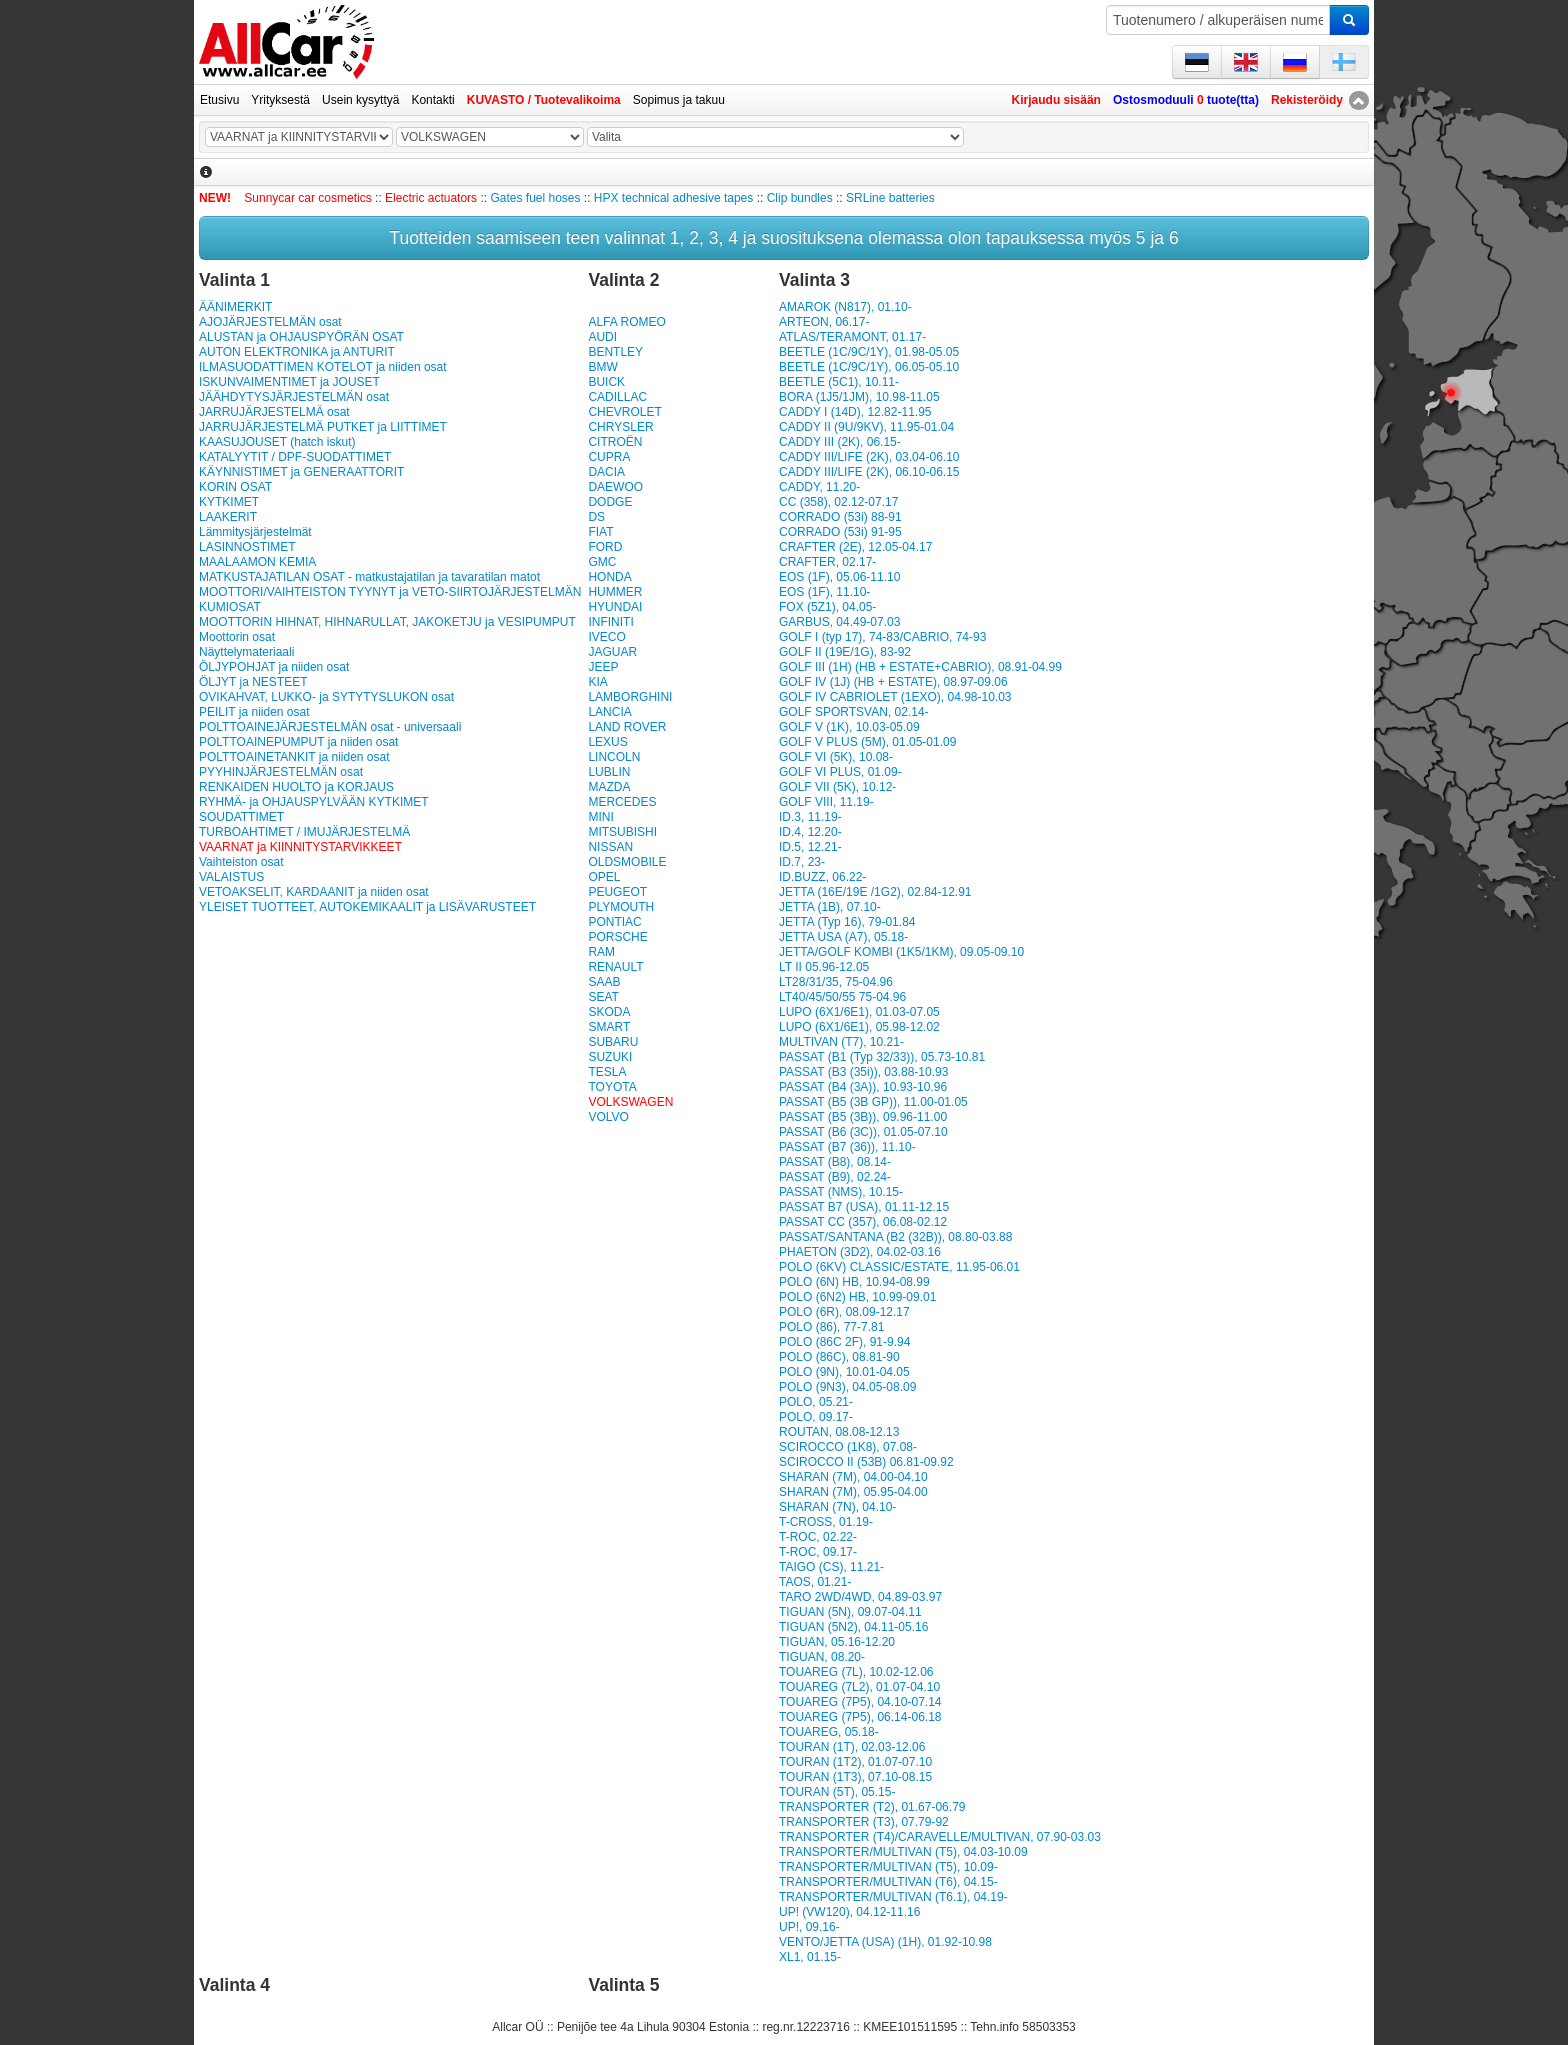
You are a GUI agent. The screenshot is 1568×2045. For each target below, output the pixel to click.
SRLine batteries (890, 198)
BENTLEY (615, 352)
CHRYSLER (620, 427)
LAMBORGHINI (630, 697)
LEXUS (607, 742)
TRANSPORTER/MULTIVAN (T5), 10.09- (888, 1867)
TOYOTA (612, 1087)
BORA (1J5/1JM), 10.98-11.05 (859, 397)
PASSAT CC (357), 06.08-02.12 (863, 1222)
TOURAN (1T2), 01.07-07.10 (855, 1762)
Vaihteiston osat (241, 862)
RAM (601, 952)
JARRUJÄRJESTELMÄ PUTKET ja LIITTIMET (323, 427)
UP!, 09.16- (809, 1927)
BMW (602, 367)
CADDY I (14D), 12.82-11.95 (855, 412)
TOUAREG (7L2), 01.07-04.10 (859, 1687)
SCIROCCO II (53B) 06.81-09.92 (866, 1462)
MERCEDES (622, 802)
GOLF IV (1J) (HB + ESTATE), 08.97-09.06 (893, 682)
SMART (609, 1027)
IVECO (606, 637)
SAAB (604, 982)
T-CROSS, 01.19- (826, 1522)
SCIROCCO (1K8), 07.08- (848, 1447)
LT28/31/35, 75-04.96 (836, 982)
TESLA (607, 1072)
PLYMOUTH (621, 907)
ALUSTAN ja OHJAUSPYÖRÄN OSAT (301, 337)
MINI (600, 817)
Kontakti (432, 100)
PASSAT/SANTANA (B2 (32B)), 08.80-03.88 (895, 1237)
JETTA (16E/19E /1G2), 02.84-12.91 (875, 892)
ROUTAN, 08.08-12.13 (839, 1432)
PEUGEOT (617, 892)
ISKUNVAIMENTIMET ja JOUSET (289, 382)
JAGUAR (612, 652)
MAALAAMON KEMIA (257, 562)
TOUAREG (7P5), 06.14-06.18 (860, 1717)
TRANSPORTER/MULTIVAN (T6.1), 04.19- (893, 1897)
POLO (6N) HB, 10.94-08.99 (854, 1282)
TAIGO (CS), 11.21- (831, 1567)
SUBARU (613, 1042)
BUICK (606, 382)
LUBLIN (609, 772)
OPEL (604, 877)
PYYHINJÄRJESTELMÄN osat (281, 772)
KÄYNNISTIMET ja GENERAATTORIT (301, 472)
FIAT (600, 532)
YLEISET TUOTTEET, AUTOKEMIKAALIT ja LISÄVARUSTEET (367, 907)
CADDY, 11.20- (819, 487)
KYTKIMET (229, 502)
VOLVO (608, 1117)
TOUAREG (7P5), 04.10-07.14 (860, 1702)
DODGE (610, 502)
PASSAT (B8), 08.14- (835, 1162)
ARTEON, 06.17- (824, 322)
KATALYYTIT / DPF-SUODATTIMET (295, 457)
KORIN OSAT (235, 487)
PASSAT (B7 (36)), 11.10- (847, 1147)
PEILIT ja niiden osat (254, 712)
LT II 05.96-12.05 (824, 967)
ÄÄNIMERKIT (235, 307)
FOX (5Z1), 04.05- (827, 607)
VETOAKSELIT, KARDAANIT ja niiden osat (314, 892)
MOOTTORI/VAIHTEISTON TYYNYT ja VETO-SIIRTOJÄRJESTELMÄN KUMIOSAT (390, 599)
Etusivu (219, 100)
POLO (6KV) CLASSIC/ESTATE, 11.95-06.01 (899, 1267)
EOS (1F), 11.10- (824, 592)
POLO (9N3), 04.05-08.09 (847, 1387)
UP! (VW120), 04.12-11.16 (849, 1912)
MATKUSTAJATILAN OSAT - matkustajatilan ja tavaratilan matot (369, 577)
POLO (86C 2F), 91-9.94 (844, 1342)
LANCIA (609, 712)
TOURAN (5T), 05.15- (837, 1792)
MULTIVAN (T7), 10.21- (841, 1042)
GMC (602, 562)
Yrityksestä (280, 100)
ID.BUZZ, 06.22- (822, 877)
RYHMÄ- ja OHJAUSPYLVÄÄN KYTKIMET (314, 802)
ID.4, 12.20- (810, 832)
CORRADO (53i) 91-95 (840, 532)
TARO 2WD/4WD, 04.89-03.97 (860, 1597)
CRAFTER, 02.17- (827, 562)
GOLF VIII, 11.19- (826, 802)
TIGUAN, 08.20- (822, 1657)
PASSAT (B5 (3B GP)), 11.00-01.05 (873, 1102)
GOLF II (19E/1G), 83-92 (845, 652)
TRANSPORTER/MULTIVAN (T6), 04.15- (888, 1882)
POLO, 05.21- (816, 1402)
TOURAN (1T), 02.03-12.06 (852, 1747)
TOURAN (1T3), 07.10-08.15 (855, 1777)
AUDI (602, 337)
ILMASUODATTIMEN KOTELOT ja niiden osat (323, 367)
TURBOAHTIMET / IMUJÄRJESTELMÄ (304, 832)
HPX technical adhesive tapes (673, 198)
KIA (597, 682)
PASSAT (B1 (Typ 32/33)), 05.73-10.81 (882, 1057)
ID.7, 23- (802, 862)
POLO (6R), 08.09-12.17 (844, 1312)
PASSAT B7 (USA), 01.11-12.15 (864, 1207)
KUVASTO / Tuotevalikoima (544, 100)
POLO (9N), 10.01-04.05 (844, 1372)
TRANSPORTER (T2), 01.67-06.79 (872, 1807)
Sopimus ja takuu (679, 100)
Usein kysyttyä (360, 100)
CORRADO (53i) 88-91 (840, 517)
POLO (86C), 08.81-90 (839, 1357)
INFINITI (610, 622)
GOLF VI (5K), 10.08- (836, 757)
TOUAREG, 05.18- (829, 1732)
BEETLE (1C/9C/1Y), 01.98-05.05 (869, 352)
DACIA (606, 472)
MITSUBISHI (622, 832)
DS (596, 517)
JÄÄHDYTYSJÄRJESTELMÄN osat (294, 397)
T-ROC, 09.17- (818, 1552)
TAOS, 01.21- (815, 1582)
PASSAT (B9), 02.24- (835, 1177)
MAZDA (609, 787)
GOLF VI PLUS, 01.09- (840, 772)
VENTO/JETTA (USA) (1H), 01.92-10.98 (885, 1942)
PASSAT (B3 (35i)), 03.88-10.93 (863, 1072)
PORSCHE (617, 937)
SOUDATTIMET (241, 817)
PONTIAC (614, 922)
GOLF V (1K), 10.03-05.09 (849, 727)
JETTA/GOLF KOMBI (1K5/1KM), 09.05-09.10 (901, 952)
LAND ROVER (627, 727)
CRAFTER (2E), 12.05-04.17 (855, 547)
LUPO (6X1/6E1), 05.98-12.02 (859, 1027)
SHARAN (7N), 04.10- (837, 1507)
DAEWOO (615, 487)
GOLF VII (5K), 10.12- (837, 787)
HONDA (609, 577)
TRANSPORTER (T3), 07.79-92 (864, 1822)
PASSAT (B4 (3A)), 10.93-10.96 (863, 1087)
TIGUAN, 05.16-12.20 (837, 1642)
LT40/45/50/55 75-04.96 (842, 997)
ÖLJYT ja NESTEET (253, 682)
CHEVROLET (624, 412)
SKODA (609, 1012)
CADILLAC (617, 397)
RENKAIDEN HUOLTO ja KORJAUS (296, 787)
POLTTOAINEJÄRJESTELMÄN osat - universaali (330, 727)
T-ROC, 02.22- (818, 1537)
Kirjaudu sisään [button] (1056, 100)
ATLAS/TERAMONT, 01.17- (852, 337)
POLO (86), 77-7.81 (831, 1327)
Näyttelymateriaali (246, 652)
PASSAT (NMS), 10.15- (841, 1192)
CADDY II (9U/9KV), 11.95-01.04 (866, 427)
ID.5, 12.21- (810, 847)
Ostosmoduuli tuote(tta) (1186, 100)
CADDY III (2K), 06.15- (840, 442)
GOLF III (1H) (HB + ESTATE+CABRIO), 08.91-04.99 (920, 667)
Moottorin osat (237, 637)
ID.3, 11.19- (810, 817)
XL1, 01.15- (810, 1957)
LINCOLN (614, 757)
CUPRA (609, 457)
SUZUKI (610, 1057)
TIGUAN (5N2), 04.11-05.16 (853, 1627)
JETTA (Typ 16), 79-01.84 (847, 922)
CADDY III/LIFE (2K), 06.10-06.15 (869, 472)
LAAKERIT (228, 517)
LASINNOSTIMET (247, 547)
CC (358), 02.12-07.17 (838, 502)
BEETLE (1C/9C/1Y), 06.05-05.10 (869, 367)
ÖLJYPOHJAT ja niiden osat (274, 667)
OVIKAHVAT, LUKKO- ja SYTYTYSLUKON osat (326, 697)
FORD (605, 547)
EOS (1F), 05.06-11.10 (839, 577)
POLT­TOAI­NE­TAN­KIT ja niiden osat (294, 757)
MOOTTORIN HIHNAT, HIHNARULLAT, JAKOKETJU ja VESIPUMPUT (387, 622)
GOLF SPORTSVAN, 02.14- (854, 712)
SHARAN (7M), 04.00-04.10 (853, 1477)
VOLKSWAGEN (630, 1102)
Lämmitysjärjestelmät (255, 532)
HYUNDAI (615, 607)
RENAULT (615, 967)
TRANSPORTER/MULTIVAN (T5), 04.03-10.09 (903, 1852)
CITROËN (615, 442)
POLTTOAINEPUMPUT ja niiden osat (298, 742)
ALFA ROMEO (626, 322)
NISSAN (610, 847)
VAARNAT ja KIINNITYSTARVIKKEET (300, 847)
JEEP (603, 667)
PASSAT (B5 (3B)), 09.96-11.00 (863, 1117)
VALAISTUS (231, 877)
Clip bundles (800, 198)
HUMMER (615, 592)
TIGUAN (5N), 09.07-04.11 (850, 1612)
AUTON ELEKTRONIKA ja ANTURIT (297, 352)
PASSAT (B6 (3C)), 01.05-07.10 (863, 1132)
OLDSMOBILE (627, 862)
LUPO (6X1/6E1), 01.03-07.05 (859, 1012)
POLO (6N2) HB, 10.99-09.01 (857, 1297)
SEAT (603, 997)
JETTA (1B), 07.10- (830, 907)
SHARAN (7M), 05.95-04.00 (853, 1492)
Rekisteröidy (1307, 100)
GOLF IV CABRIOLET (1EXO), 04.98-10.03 (895, 697)
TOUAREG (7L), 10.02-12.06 (856, 1672)
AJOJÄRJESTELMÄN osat (270, 322)
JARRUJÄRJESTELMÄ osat (274, 412)
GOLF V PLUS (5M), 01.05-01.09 (867, 742)
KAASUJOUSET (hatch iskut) (277, 442)
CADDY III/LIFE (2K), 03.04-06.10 (869, 457)
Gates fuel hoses (535, 198)
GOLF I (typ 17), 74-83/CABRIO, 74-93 (882, 637)
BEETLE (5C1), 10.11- (839, 382)
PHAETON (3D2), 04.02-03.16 (860, 1252)
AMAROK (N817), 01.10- (845, 307)
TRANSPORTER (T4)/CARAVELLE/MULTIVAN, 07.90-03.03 (940, 1837)
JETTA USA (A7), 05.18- (843, 937)
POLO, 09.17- (816, 1417)
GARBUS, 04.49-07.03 (839, 622)
